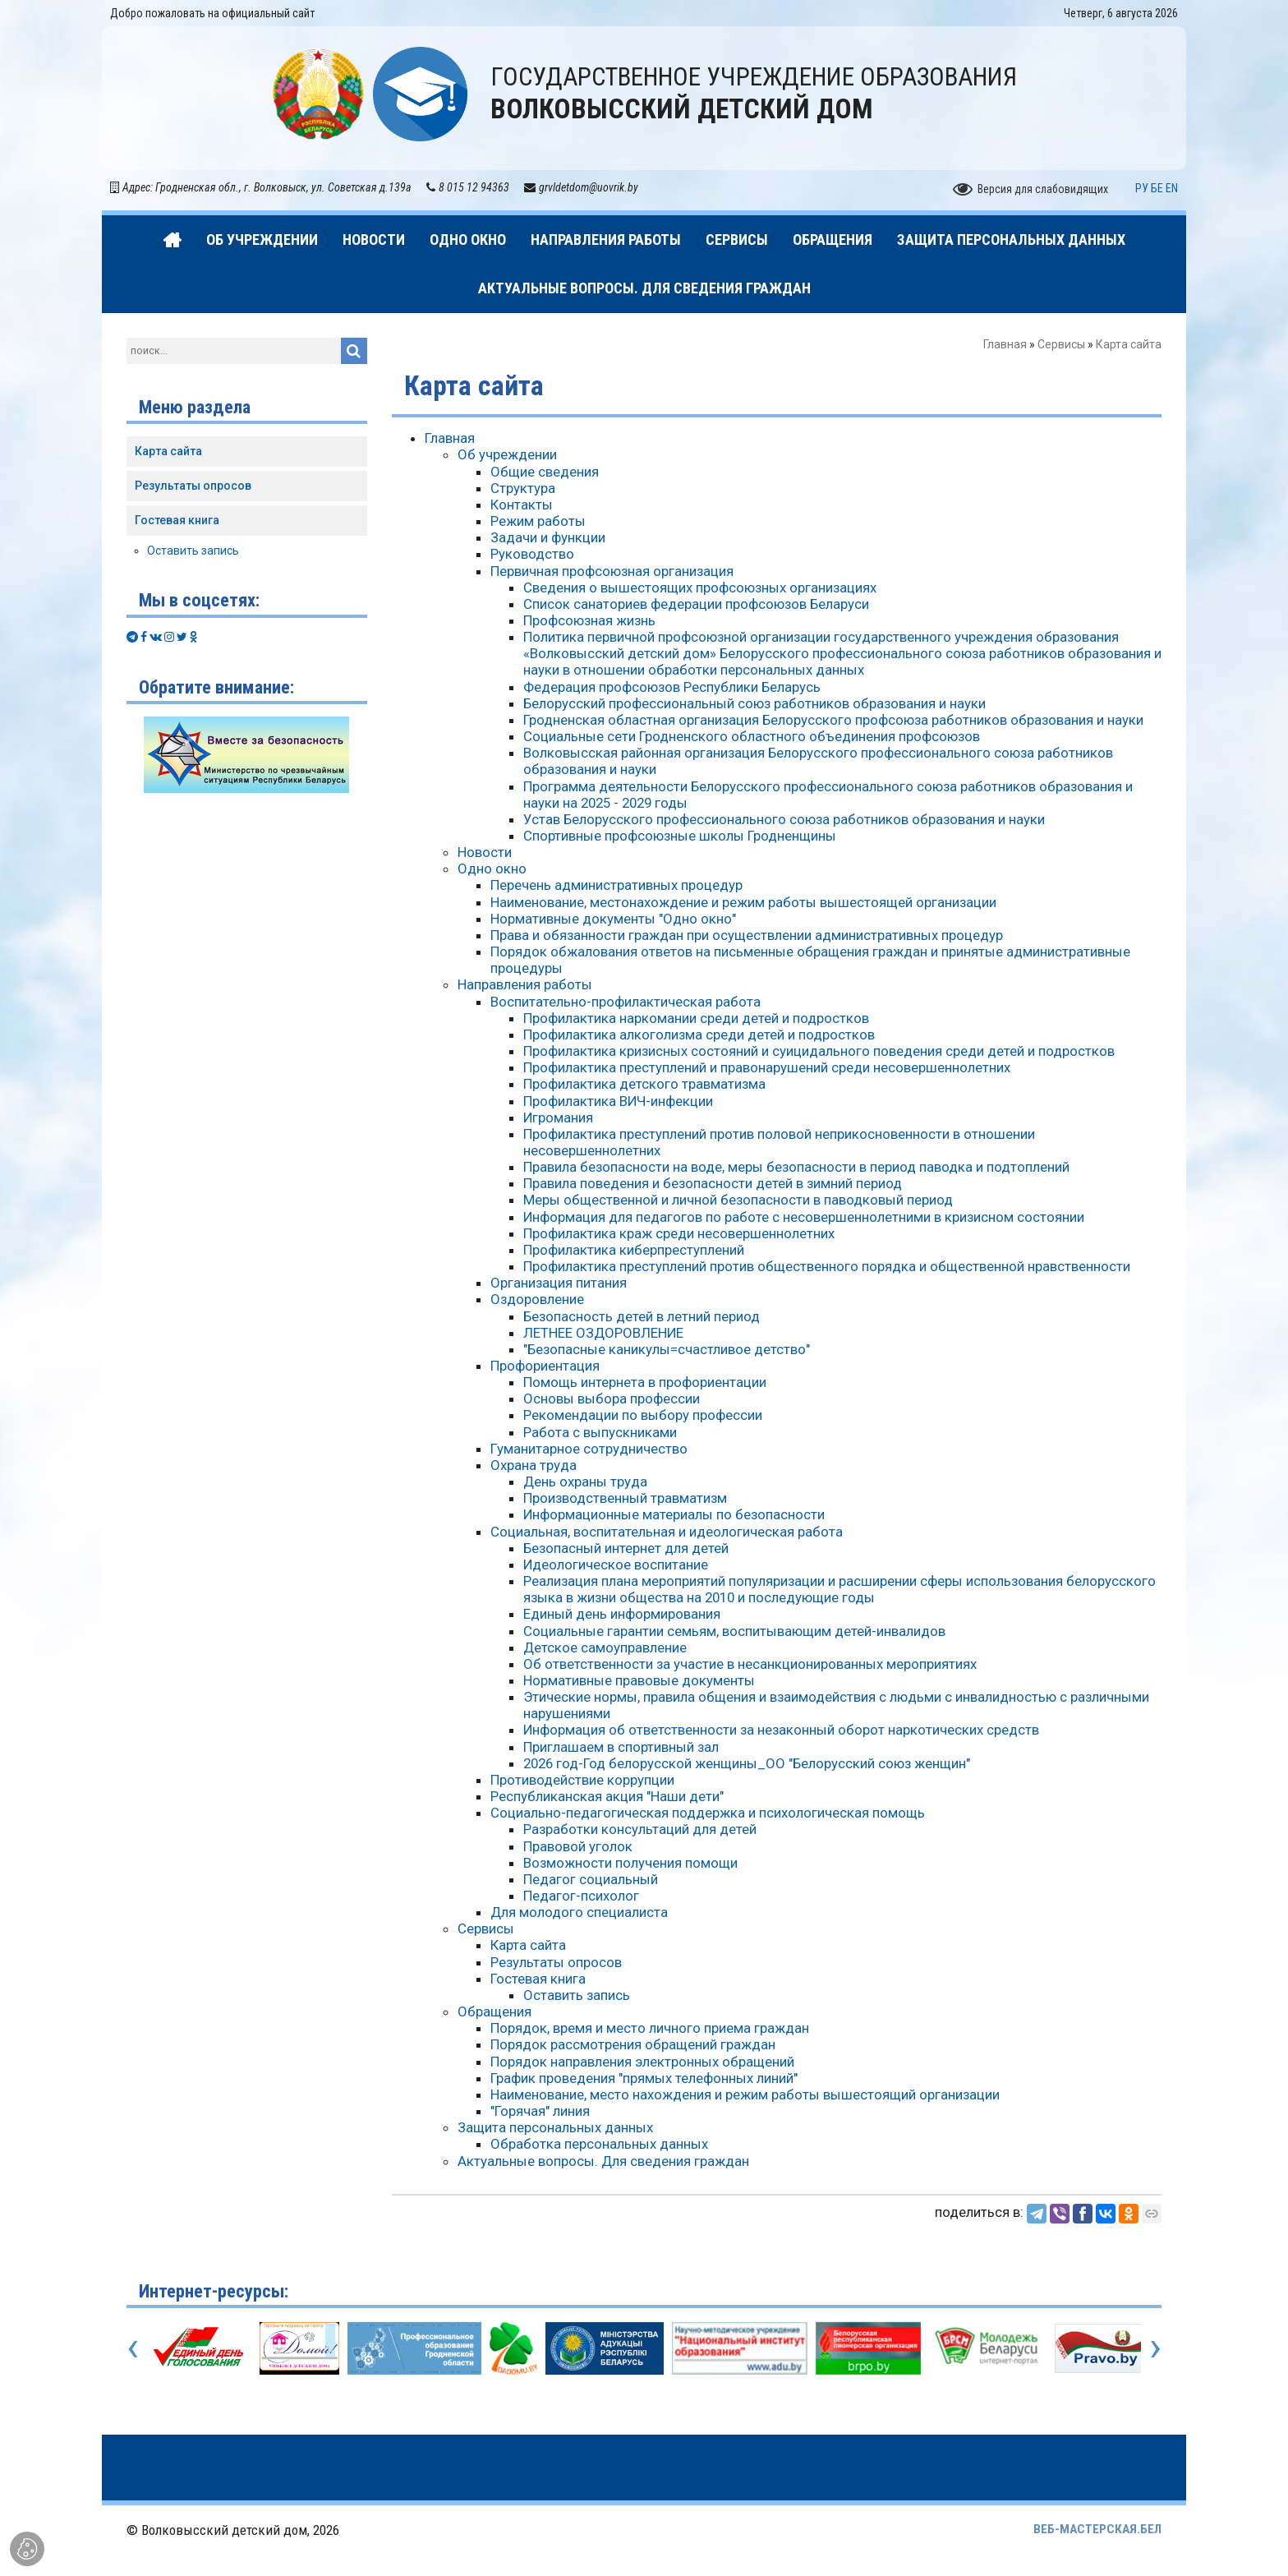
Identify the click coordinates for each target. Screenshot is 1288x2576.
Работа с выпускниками (600, 1432)
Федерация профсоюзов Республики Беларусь (672, 687)
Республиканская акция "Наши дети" (607, 1796)
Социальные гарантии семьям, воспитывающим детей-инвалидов (734, 1631)
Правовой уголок (577, 1846)
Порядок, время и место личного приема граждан (649, 2028)
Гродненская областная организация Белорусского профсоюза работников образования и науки (833, 720)
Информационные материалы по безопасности (674, 1514)
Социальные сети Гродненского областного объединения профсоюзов (751, 736)
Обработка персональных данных (599, 2144)
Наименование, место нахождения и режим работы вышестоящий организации (745, 2094)
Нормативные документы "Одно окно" (613, 918)
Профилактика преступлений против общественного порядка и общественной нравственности (826, 1266)
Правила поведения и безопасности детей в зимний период (712, 1183)
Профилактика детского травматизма (644, 1084)
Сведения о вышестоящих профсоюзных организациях (699, 587)
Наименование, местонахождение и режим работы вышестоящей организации (743, 902)
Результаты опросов (556, 1962)
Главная (1005, 344)
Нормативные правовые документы (639, 1680)
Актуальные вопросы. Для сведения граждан (603, 2161)
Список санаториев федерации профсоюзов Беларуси (696, 604)
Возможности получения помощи (630, 1863)
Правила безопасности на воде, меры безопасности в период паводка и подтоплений (796, 1167)
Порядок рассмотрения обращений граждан (632, 2044)
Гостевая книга (538, 1978)
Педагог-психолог (581, 1895)
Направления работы (525, 984)
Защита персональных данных (555, 2127)
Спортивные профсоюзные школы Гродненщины (679, 835)
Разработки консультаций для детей (640, 1829)
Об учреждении (507, 454)
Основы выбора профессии (611, 1398)
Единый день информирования (621, 1614)
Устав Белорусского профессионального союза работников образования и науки (784, 819)
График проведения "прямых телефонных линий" (644, 2078)
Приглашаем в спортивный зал (621, 1747)
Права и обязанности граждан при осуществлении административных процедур (746, 935)
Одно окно (492, 868)
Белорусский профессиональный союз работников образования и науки (754, 703)
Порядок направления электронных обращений (642, 2061)
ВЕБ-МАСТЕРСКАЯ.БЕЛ (1097, 2529)
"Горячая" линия (540, 2111)
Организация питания (558, 1282)
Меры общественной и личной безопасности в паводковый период (738, 1199)
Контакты (521, 504)
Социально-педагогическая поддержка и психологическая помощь (707, 1812)
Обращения (494, 2011)
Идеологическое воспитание (615, 1564)
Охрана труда (533, 1465)
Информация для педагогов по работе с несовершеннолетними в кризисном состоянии (803, 1217)
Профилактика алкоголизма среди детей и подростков (699, 1034)
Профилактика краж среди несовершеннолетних (679, 1233)
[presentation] (132, 2346)
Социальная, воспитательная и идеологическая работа (666, 1531)
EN (1172, 188)
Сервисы (1061, 344)
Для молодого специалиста (579, 1912)
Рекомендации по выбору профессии (642, 1415)
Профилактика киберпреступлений (633, 1250)
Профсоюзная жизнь (589, 620)
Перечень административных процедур (616, 885)
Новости (485, 852)
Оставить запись (576, 1995)
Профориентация (545, 1365)
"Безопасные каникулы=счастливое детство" (666, 1349)
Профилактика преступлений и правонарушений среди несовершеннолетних (766, 1067)
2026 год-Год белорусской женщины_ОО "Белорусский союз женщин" (746, 1763)
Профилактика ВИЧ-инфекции (618, 1101)
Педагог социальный (590, 1879)
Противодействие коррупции (582, 1780)
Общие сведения (544, 471)
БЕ (1157, 188)
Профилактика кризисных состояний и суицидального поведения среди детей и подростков (819, 1051)
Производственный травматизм (625, 1498)
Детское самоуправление (605, 1647)
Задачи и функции (547, 537)
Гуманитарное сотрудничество (589, 1448)
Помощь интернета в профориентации (644, 1382)
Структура (522, 488)
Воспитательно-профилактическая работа (625, 1001)
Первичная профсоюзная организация (612, 571)
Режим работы (538, 521)
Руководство (532, 554)
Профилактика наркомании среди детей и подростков (696, 1018)
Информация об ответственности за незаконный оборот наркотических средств (781, 1729)
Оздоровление (537, 1299)
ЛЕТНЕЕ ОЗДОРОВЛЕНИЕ (603, 1333)
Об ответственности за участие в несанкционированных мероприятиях (750, 1664)
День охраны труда (585, 1481)
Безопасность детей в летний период (641, 1316)
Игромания (558, 1117)
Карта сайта (528, 1945)
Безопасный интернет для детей (626, 1548)
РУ (1141, 188)
